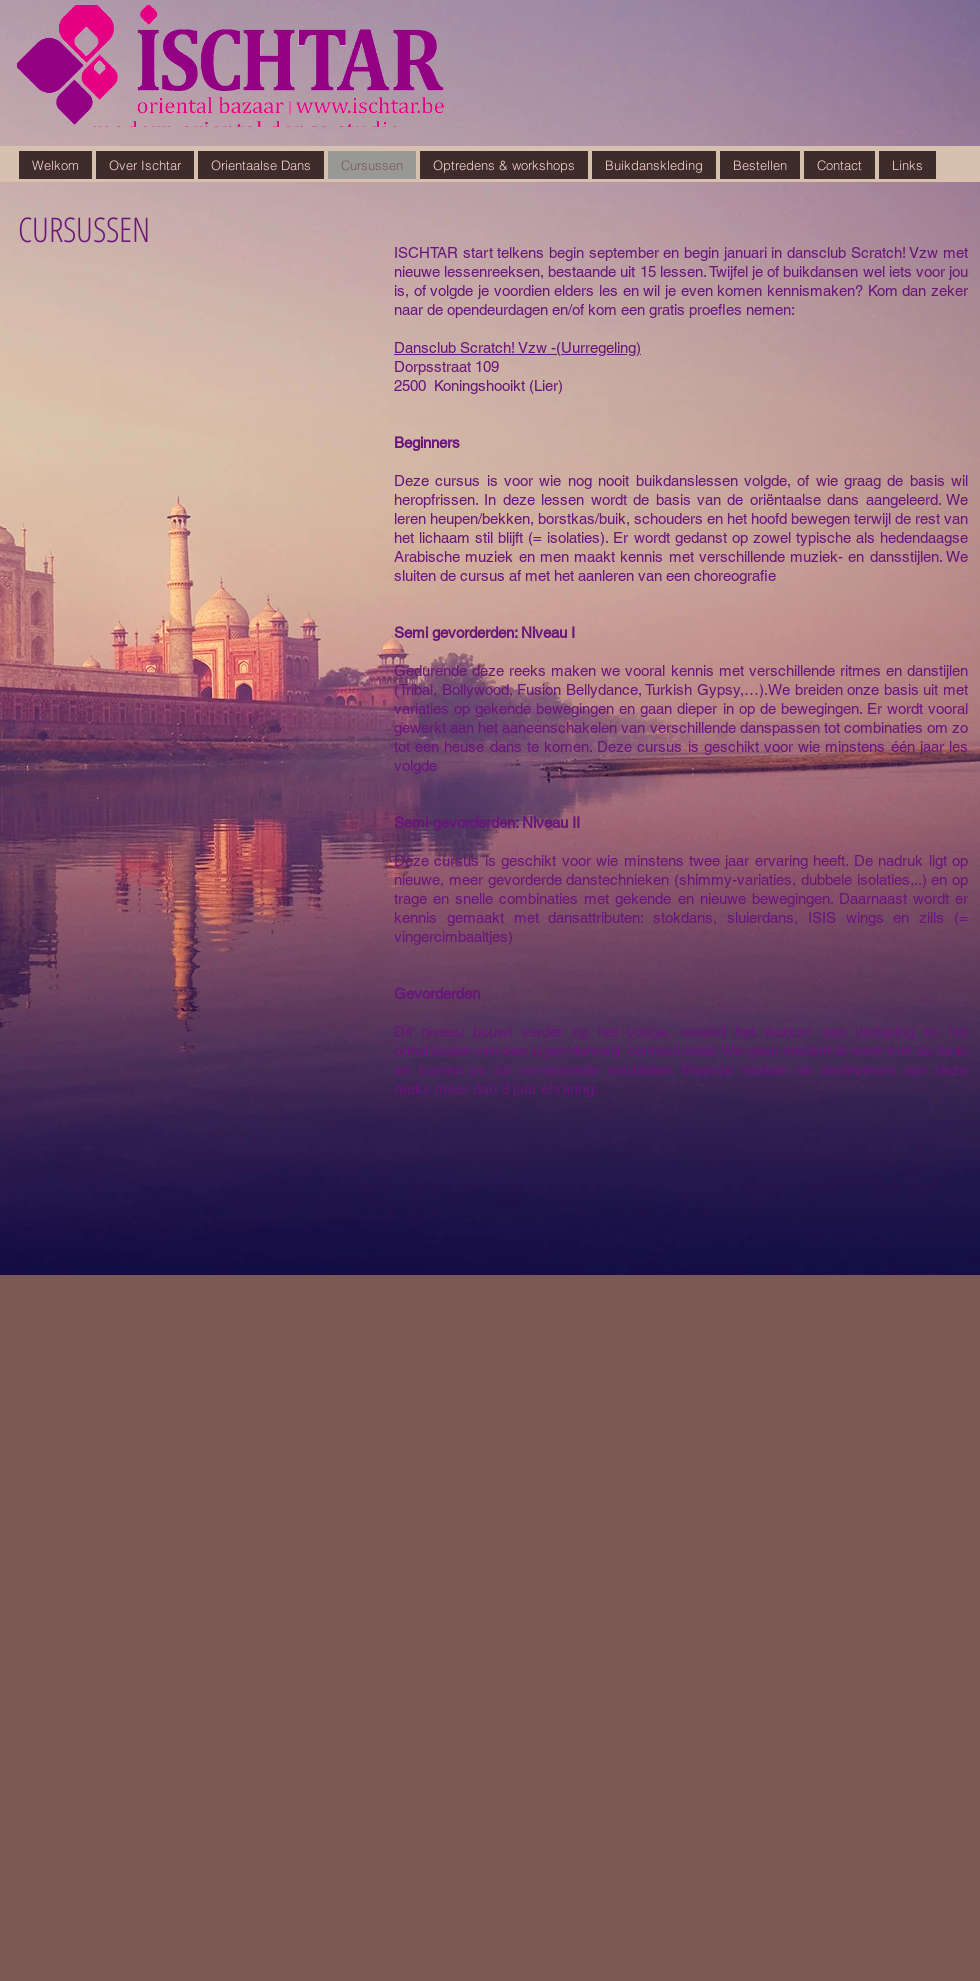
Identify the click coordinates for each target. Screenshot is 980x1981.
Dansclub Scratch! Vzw (470, 347)
